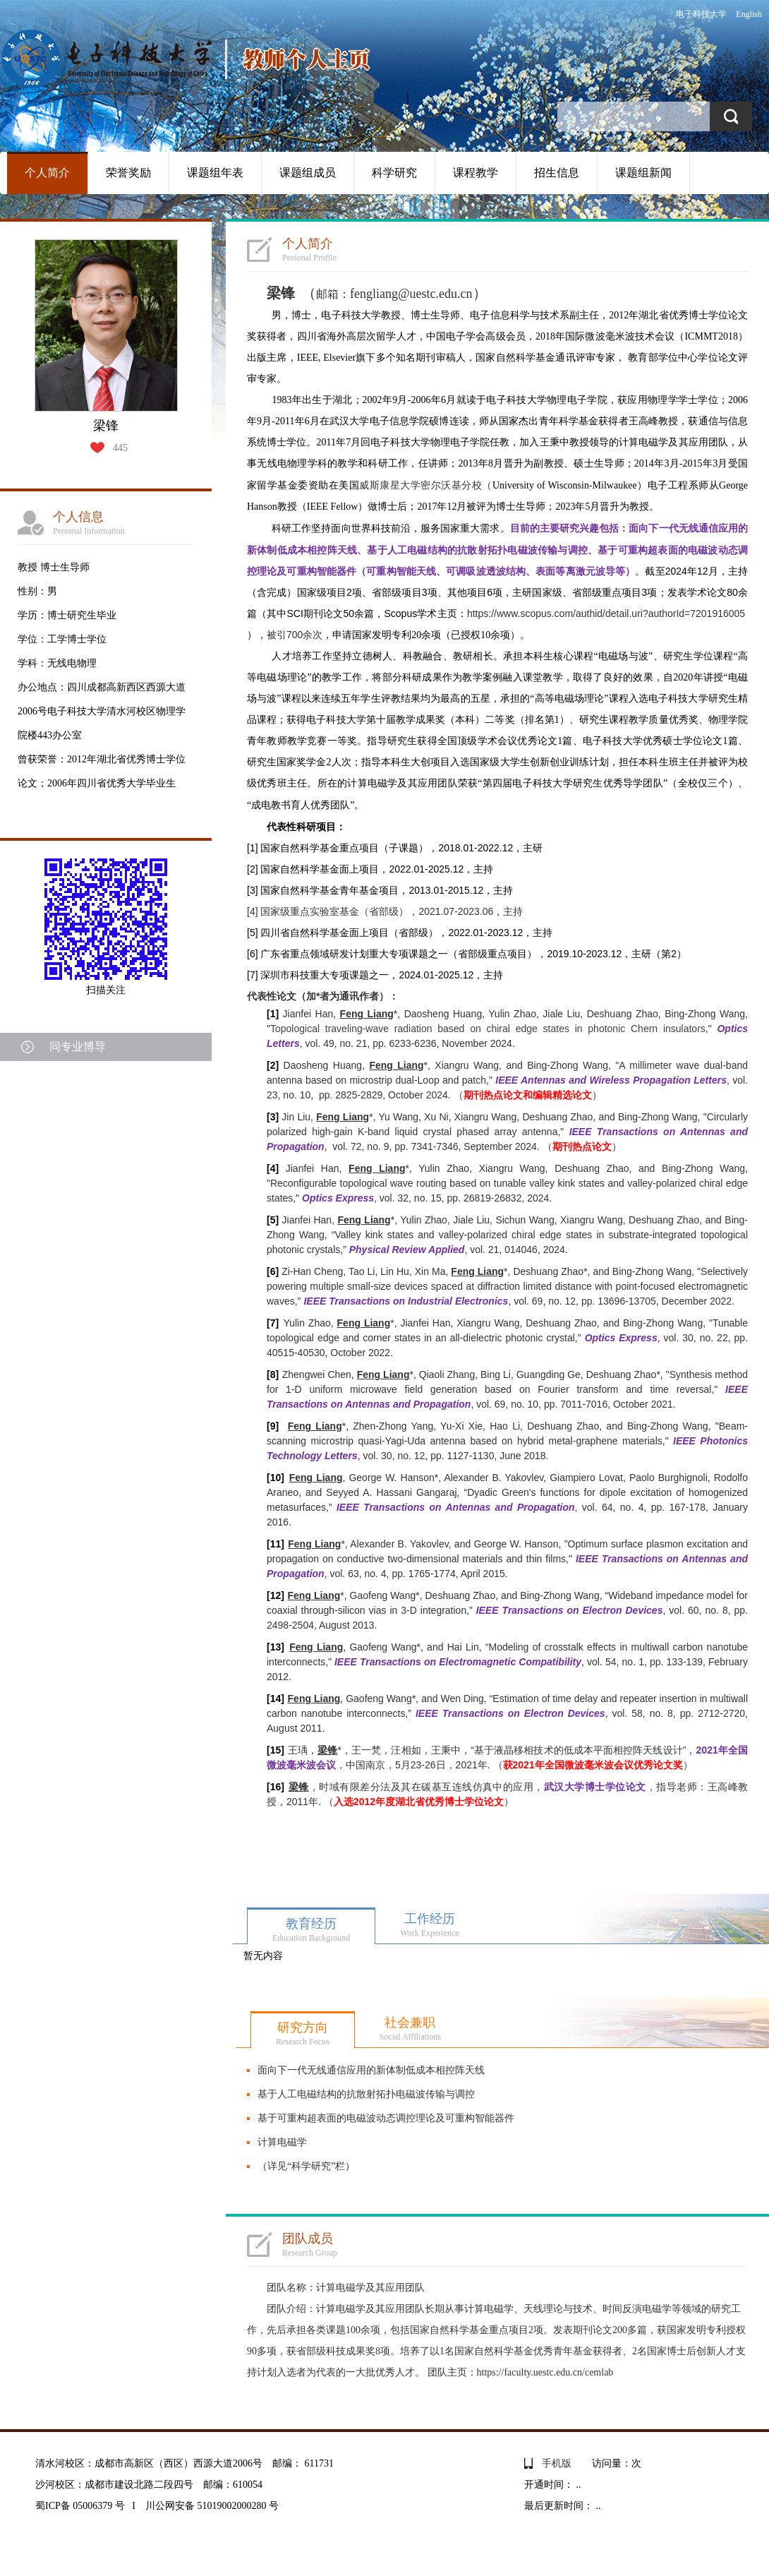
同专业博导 (77, 1047)
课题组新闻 (643, 173)
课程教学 (475, 173)
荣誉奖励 (128, 173)
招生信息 (556, 173)
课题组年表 (215, 173)
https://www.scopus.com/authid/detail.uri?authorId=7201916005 (606, 613)
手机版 (556, 2463)
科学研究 (394, 173)
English (749, 14)
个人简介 (47, 173)
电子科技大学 (701, 14)
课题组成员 (307, 173)
